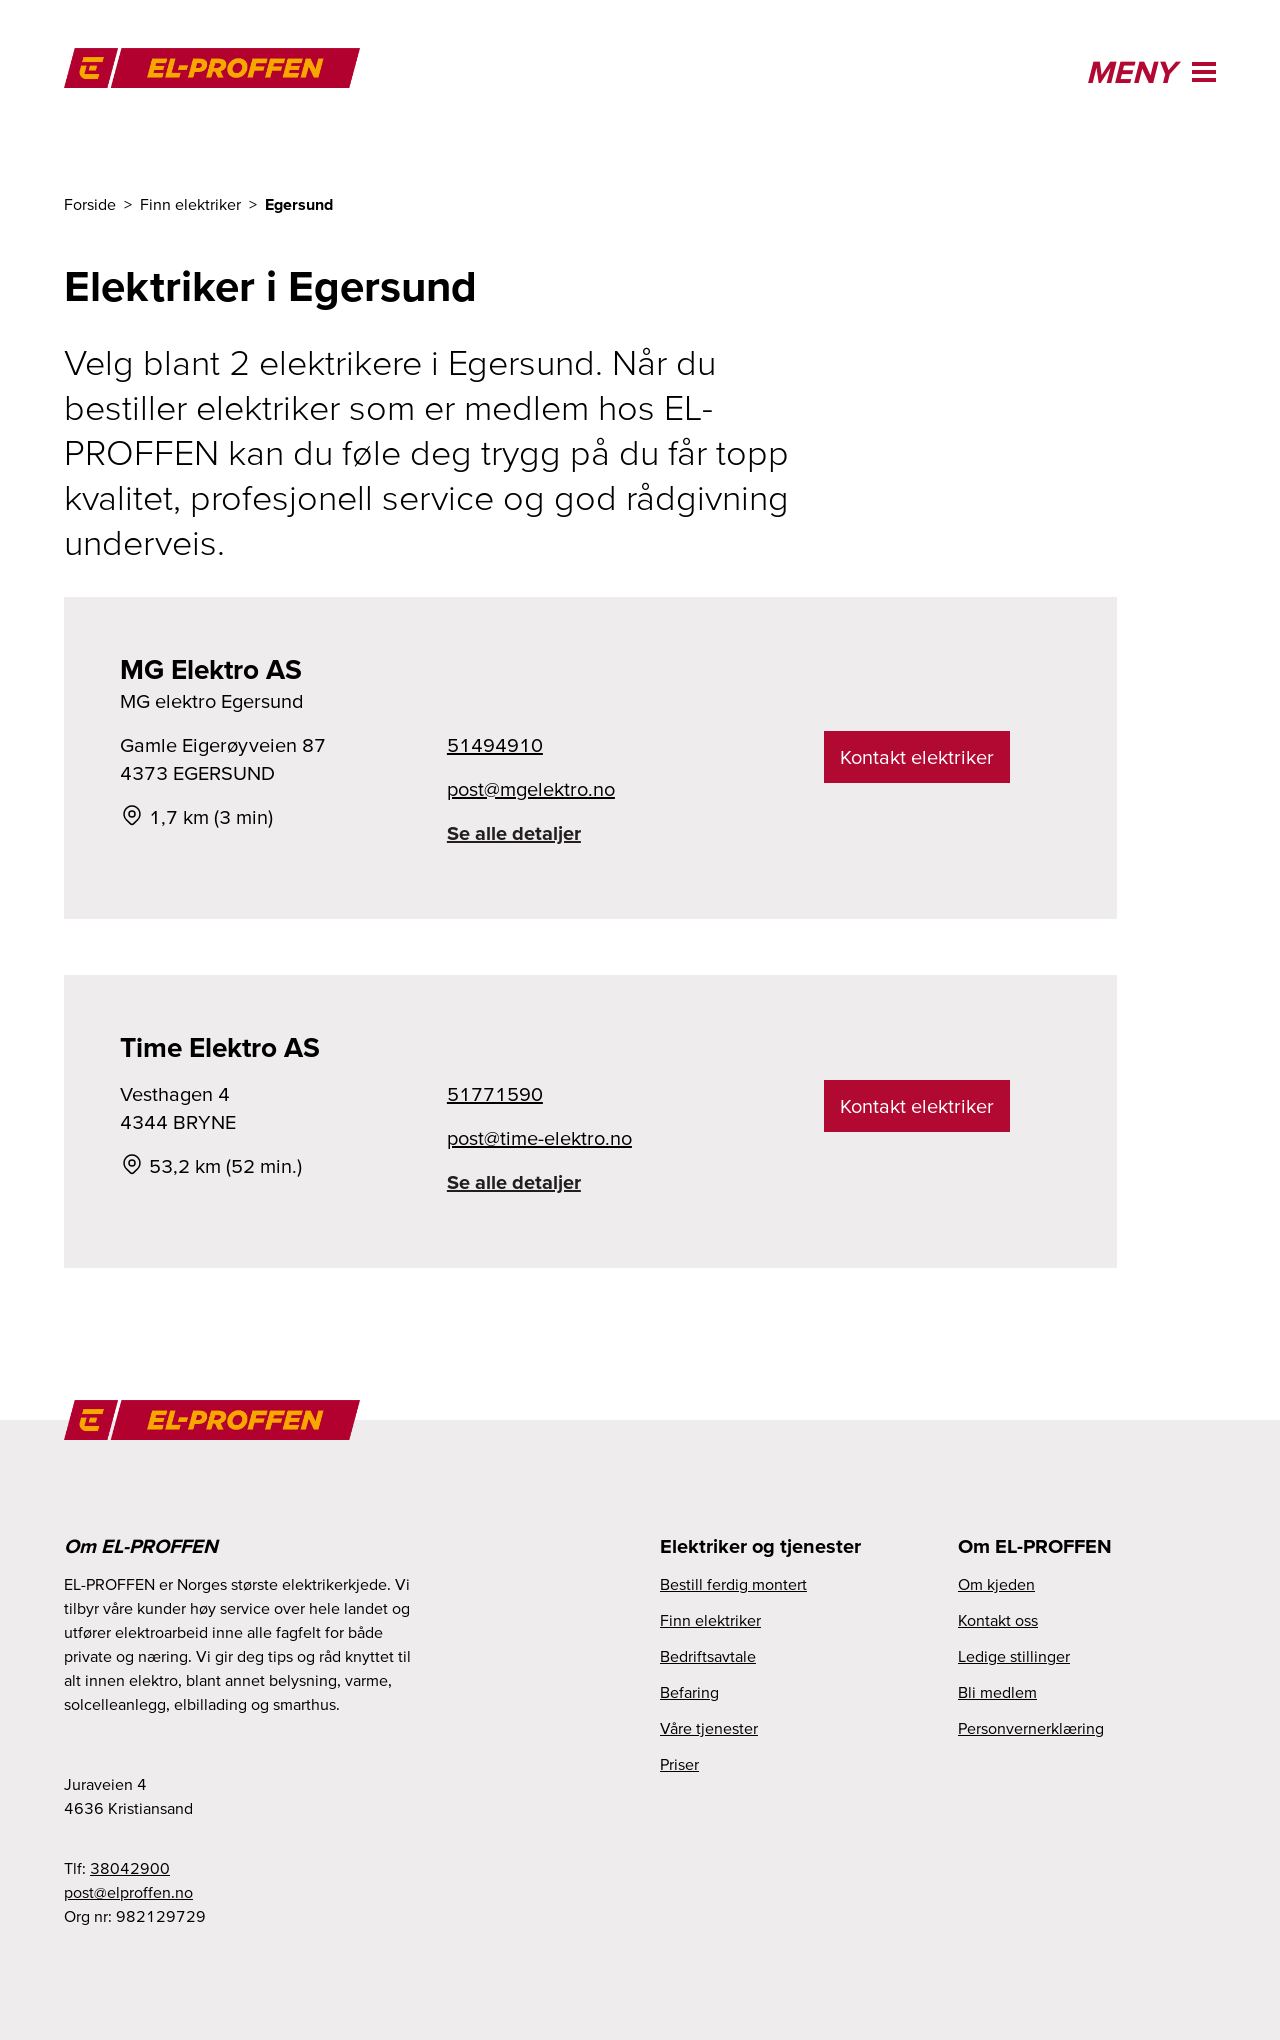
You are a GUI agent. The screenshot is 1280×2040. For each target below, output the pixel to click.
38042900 (130, 1868)
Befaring (689, 1692)
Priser (679, 1764)
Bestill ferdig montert (733, 1584)
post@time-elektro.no (539, 1138)
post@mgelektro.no (531, 789)
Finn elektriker (710, 1620)
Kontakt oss (998, 1620)
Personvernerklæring (1031, 1728)
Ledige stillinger (1014, 1656)
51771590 (495, 1094)
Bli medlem (997, 1692)
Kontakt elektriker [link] (917, 757)
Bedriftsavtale (708, 1656)
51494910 (495, 745)
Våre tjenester (709, 1728)
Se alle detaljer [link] (514, 833)
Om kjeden (996, 1584)
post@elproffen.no (128, 1892)
